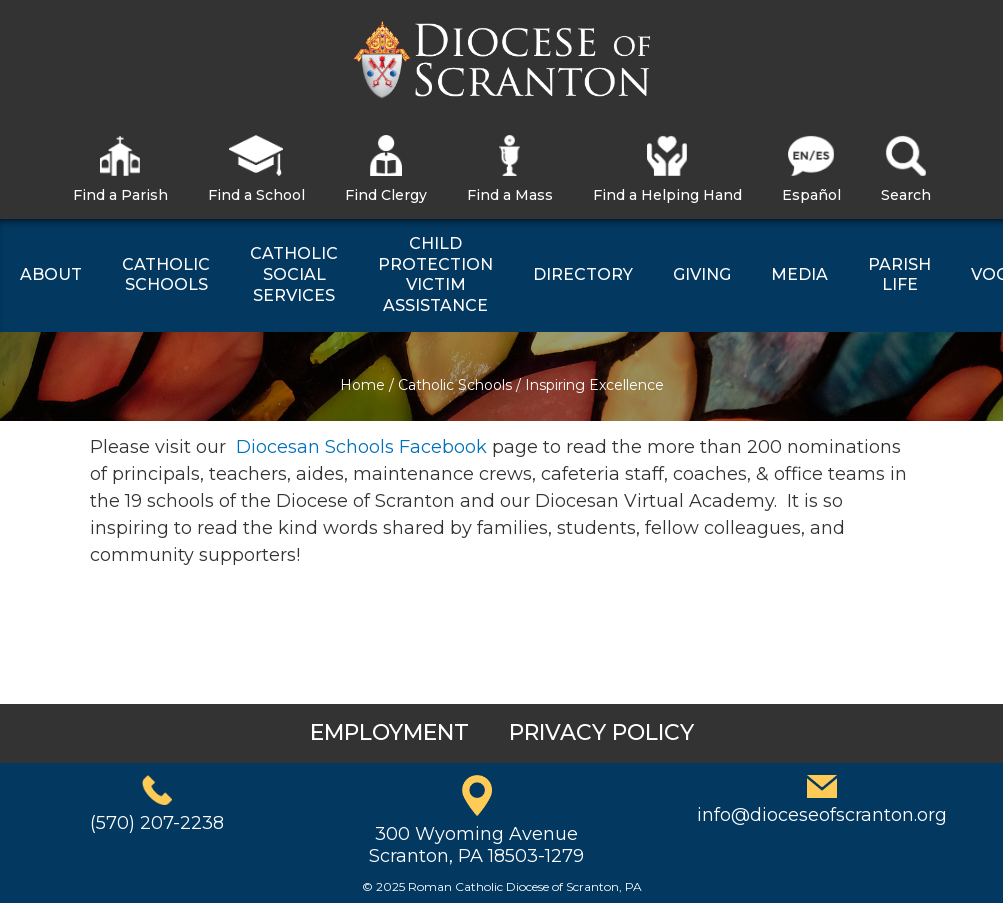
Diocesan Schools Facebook (361, 447)
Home (362, 385)
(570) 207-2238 (157, 823)
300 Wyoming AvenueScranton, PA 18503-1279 (476, 845)
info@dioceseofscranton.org (822, 815)
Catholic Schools (455, 385)
